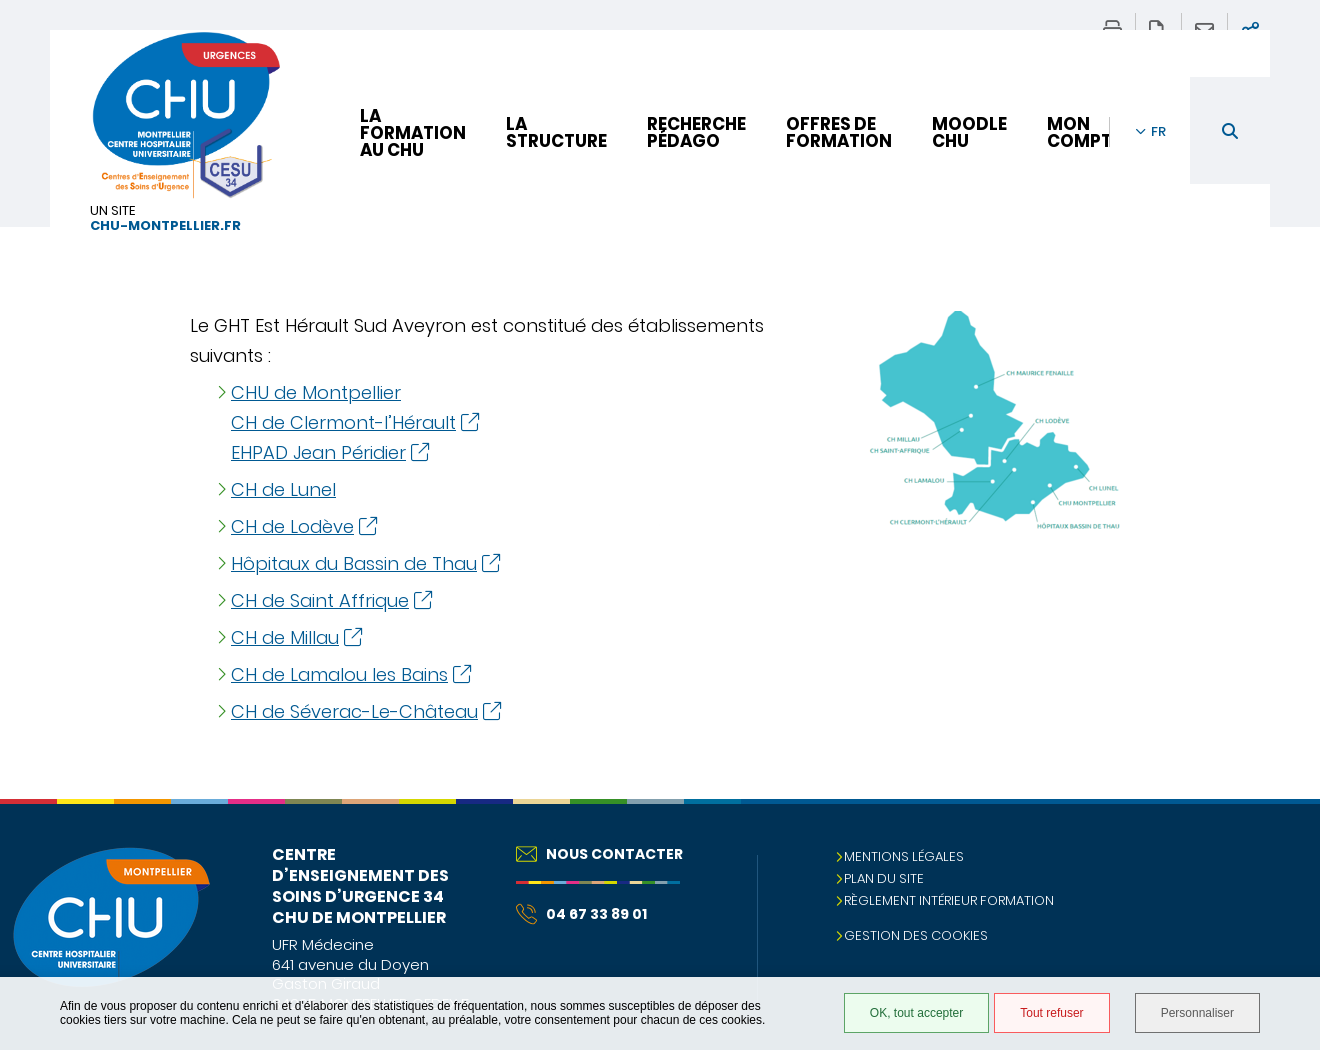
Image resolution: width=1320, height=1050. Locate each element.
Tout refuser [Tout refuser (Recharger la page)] (1051, 1013)
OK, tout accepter (916, 1013)
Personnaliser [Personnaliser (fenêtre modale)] (1197, 1013)
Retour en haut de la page (1285, 839)
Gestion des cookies (916, 935)
